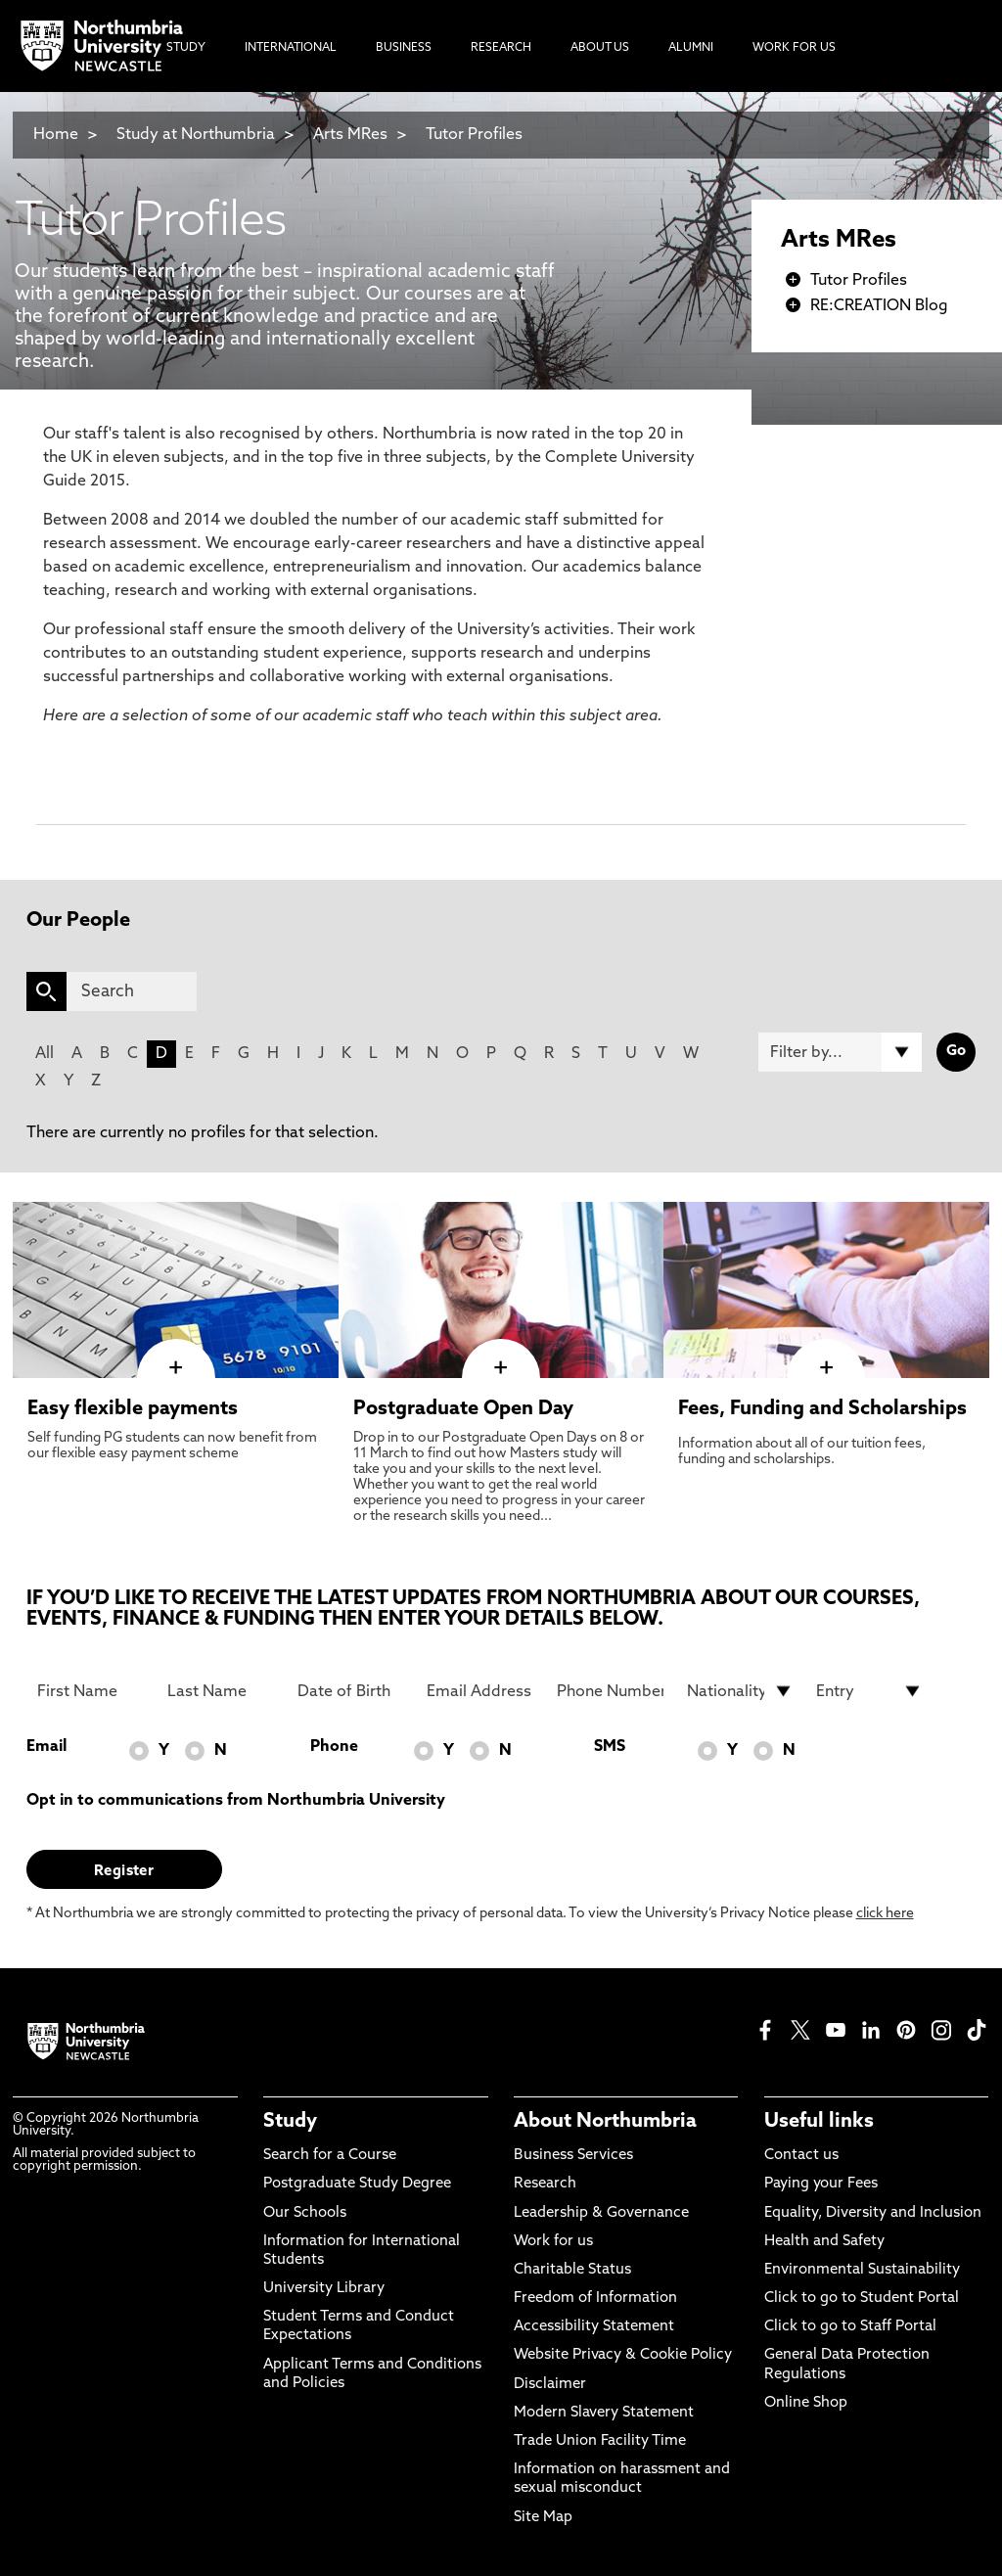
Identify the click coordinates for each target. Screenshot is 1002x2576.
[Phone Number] (610, 1691)
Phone (334, 1747)
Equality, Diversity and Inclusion (872, 2213)
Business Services (573, 2155)
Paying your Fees (821, 2184)
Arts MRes (350, 135)
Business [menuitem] (404, 48)
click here (885, 1914)
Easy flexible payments (132, 1409)
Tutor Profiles (474, 135)
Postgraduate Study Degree (357, 2184)
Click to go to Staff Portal (850, 2327)
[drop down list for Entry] (869, 1691)
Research (545, 2184)
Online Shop (805, 2403)
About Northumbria (605, 2122)
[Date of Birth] (351, 1691)
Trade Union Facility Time (600, 2441)
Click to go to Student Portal (861, 2298)
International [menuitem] (291, 48)
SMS (609, 1747)
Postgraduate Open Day (463, 1409)
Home (55, 135)
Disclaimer (550, 2384)
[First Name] (90, 1691)
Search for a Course (329, 2155)
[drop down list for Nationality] (740, 1691)
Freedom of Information (595, 2298)
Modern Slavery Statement (604, 2413)
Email (46, 1747)
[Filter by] (840, 1052)
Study (290, 2122)
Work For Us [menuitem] (794, 48)
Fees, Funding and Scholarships (822, 1409)
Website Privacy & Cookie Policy (623, 2355)
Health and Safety (824, 2241)
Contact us (801, 2155)
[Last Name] (221, 1691)
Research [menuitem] (501, 48)
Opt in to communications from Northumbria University (235, 1801)
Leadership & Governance (601, 2213)
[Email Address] (480, 1691)
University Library (324, 2288)
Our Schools (304, 2213)
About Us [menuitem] (599, 48)
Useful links (819, 2122)
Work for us (553, 2241)
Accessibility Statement (594, 2327)
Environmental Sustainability (862, 2270)
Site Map (543, 2517)
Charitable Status (572, 2270)
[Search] (132, 991)
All (44, 1054)
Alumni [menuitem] (690, 48)
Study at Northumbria (195, 135)
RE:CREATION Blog (879, 306)
